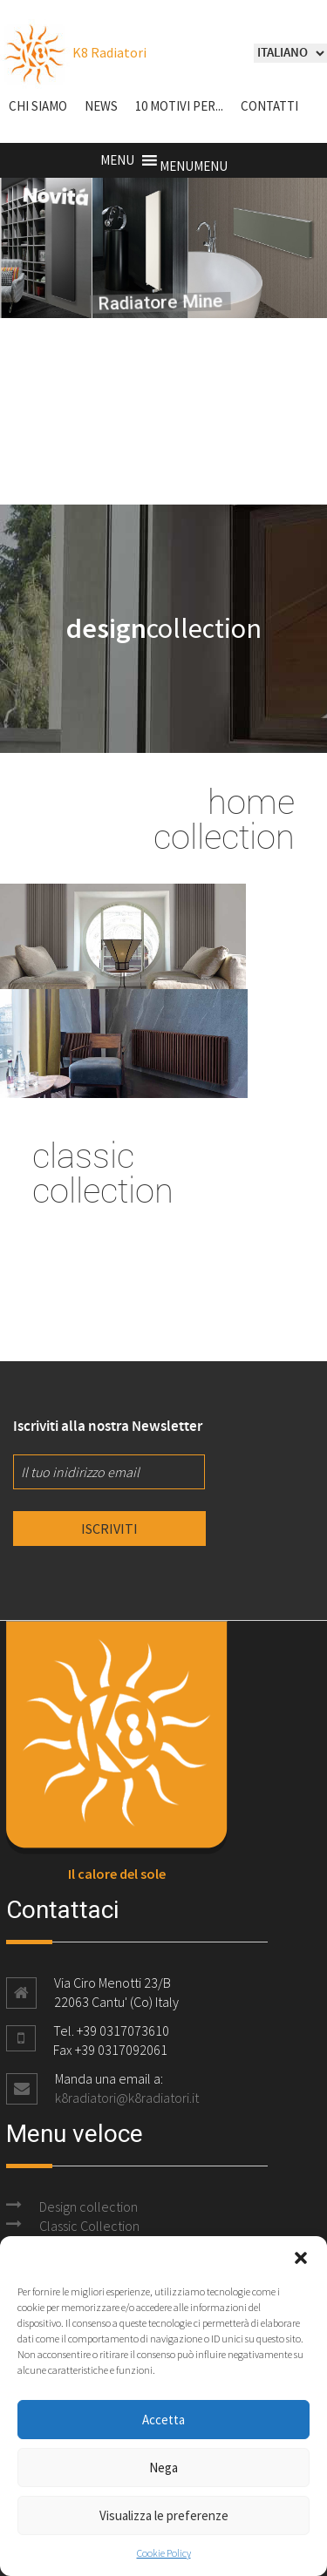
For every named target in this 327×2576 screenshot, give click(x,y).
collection (164, 628)
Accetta (163, 2419)
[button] (301, 2258)
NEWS (101, 106)
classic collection (103, 1172)
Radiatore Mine (139, 305)
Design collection (88, 2206)
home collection (224, 818)
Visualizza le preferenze (163, 2515)
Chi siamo (38, 106)
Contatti (269, 106)
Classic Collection (89, 2225)
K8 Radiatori (73, 52)
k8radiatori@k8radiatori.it (127, 2097)
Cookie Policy (164, 2552)
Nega (163, 2467)
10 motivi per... (179, 106)
